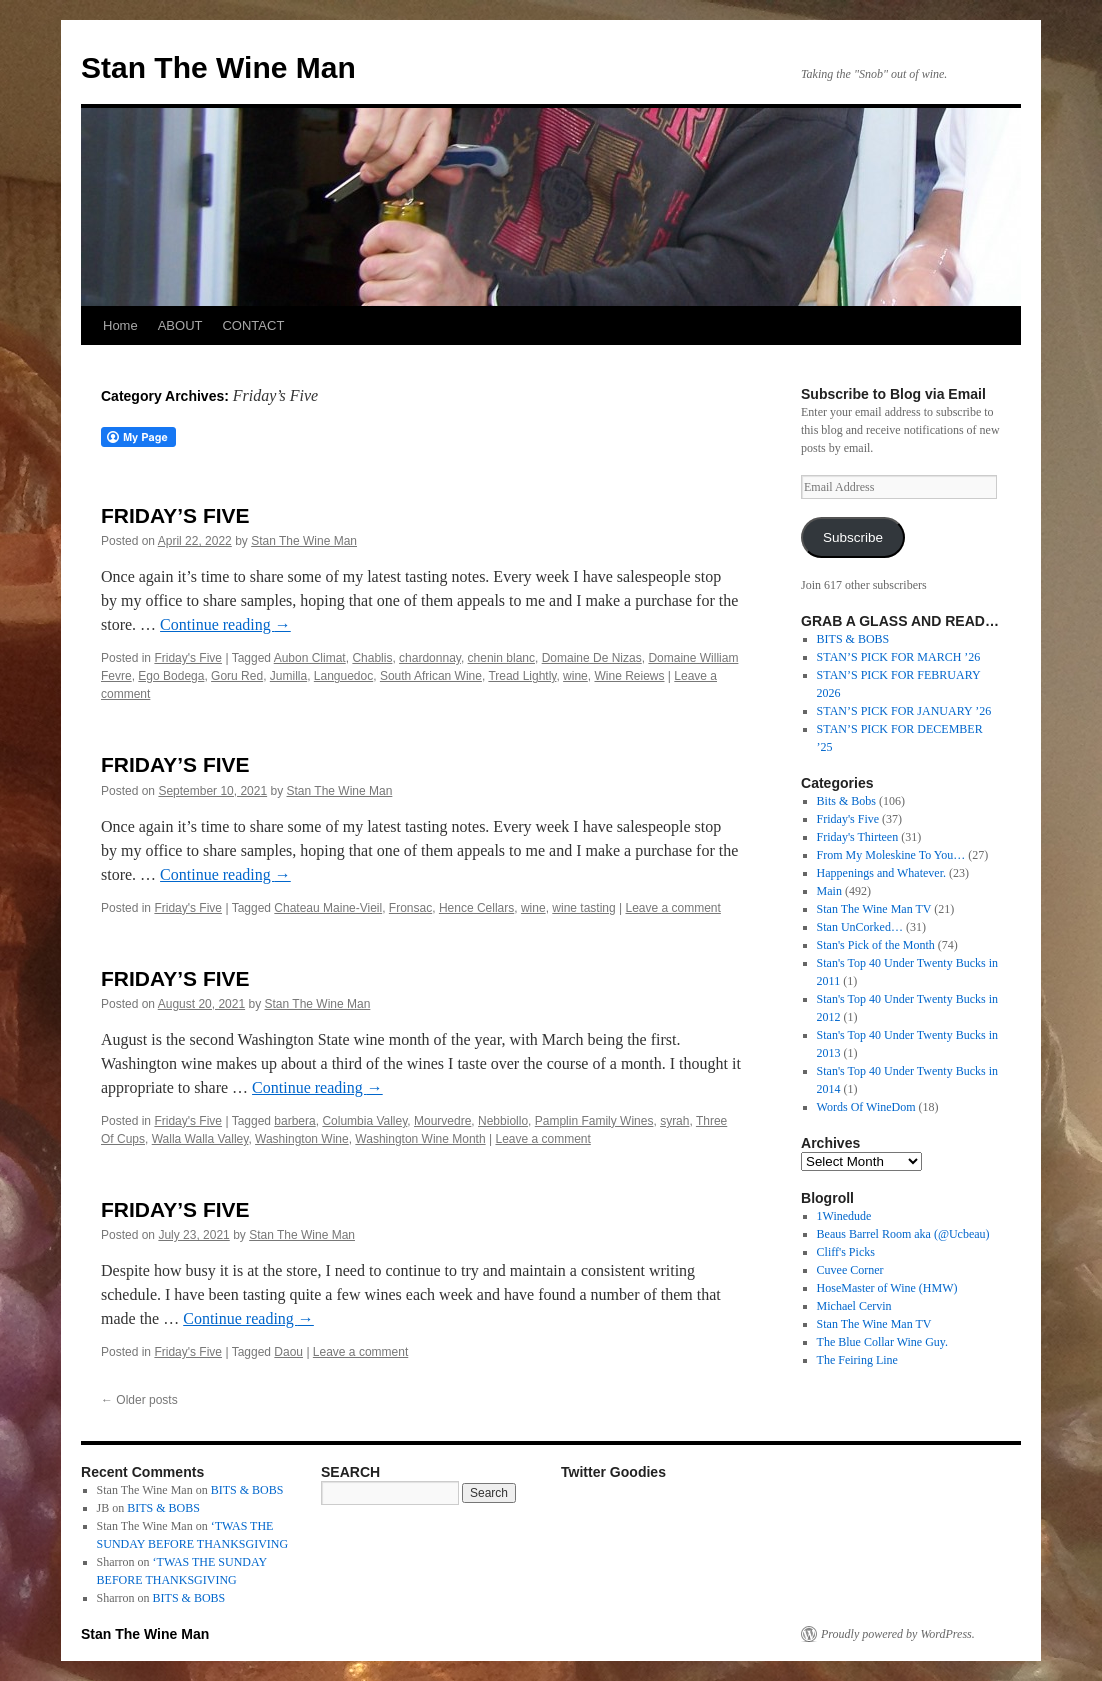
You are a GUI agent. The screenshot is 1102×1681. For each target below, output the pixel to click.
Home (120, 325)
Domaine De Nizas (592, 658)
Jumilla (288, 676)
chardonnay (430, 658)
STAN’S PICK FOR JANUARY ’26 (904, 711)
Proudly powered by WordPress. (898, 1634)
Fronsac (410, 908)
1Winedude (844, 1216)
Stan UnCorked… (860, 927)
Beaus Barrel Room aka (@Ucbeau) (903, 1234)
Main (829, 891)
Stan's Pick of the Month (876, 945)
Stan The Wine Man (218, 67)
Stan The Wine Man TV (874, 909)
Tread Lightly (522, 676)
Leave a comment (672, 908)
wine (575, 676)
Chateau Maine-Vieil (328, 908)
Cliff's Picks (846, 1252)
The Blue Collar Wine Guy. (883, 1342)
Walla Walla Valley (200, 1139)
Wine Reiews (629, 676)
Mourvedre (442, 1121)
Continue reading (225, 624)
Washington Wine (302, 1139)
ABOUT (180, 325)
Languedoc (343, 676)
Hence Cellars (476, 908)
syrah (674, 1121)
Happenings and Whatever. (881, 873)
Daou (288, 1352)
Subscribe (853, 537)
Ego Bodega (171, 676)
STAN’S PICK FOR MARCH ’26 (899, 657)
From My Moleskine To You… (891, 855)
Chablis (372, 658)
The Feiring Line (857, 1360)
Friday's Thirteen (858, 837)
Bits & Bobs (846, 801)
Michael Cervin (854, 1306)
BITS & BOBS (853, 639)
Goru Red (237, 676)
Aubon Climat (310, 658)
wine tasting (583, 908)
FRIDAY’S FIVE (175, 515)
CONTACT (253, 325)
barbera (294, 1121)
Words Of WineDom (866, 1107)
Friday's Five (188, 658)
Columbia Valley (364, 1121)
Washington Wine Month (420, 1139)
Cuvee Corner (850, 1270)
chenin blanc (501, 658)
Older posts (139, 1400)
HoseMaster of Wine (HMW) (887, 1288)
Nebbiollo (503, 1121)
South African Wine (431, 676)
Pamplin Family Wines (594, 1121)
